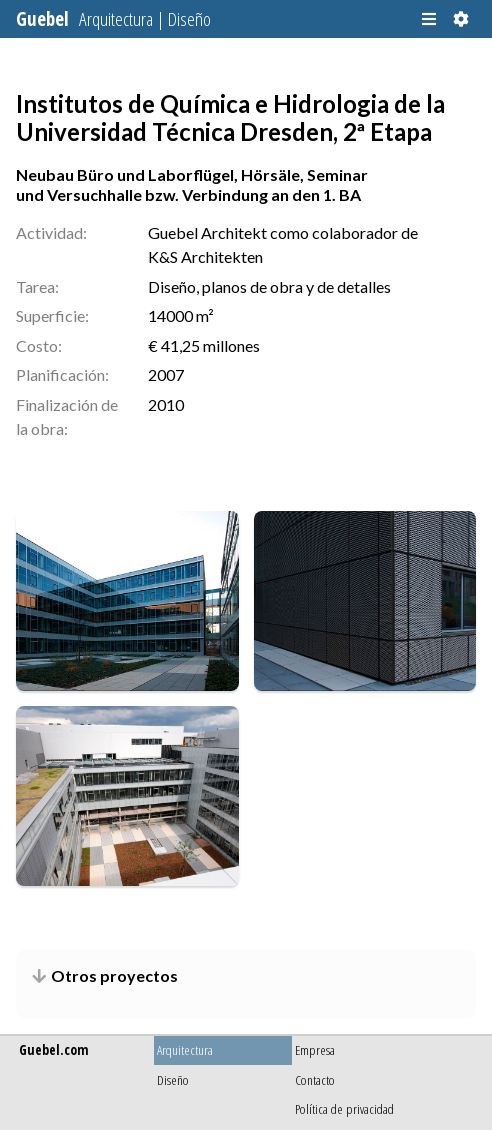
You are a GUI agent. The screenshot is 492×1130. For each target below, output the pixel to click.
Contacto (315, 1079)
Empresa (315, 1049)
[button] (429, 19)
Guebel (113, 18)
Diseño (173, 1079)
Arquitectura (185, 1049)
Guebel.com (53, 1049)
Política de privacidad (344, 1108)
